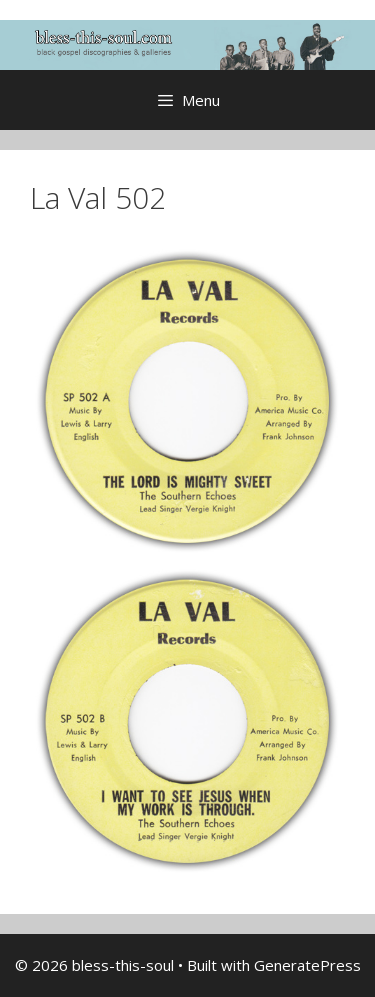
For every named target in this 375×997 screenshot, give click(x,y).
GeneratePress (307, 965)
